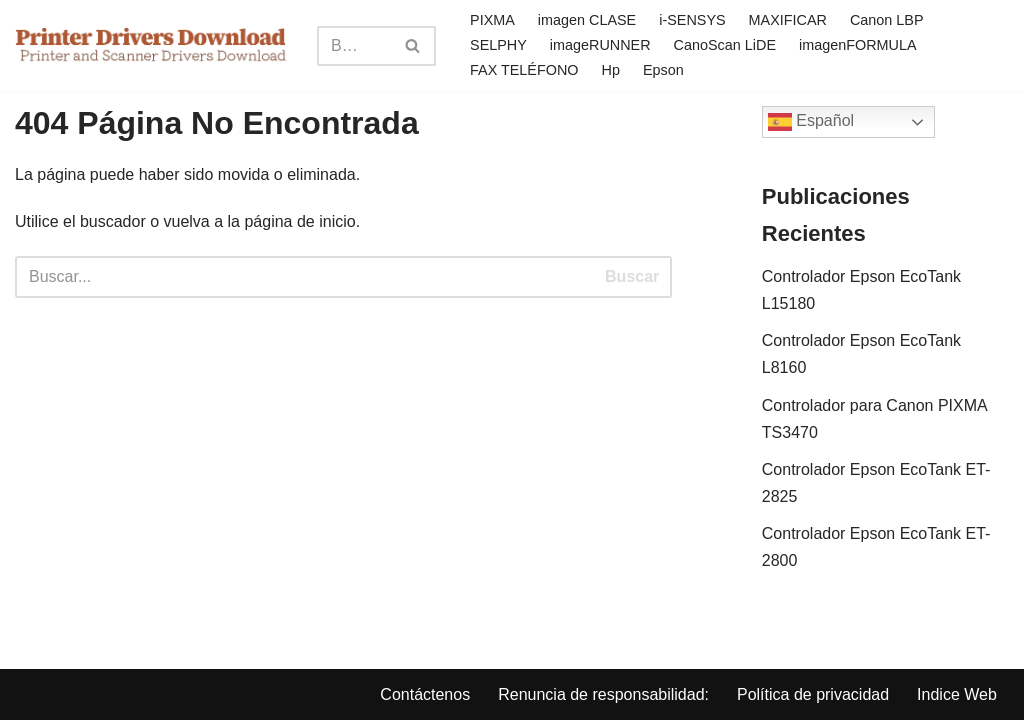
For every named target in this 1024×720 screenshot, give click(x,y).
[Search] (354, 46)
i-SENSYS (692, 20)
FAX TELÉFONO (524, 70)
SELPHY (498, 45)
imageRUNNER (600, 45)
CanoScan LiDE (725, 45)
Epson (663, 70)
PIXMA (492, 20)
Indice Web (957, 694)
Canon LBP (887, 20)
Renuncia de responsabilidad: (603, 694)
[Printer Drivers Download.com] (151, 45)
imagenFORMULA (858, 45)
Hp (611, 70)
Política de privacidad (813, 694)
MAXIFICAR (788, 20)
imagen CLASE (587, 20)
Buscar (632, 276)
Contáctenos (425, 694)
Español (811, 122)
